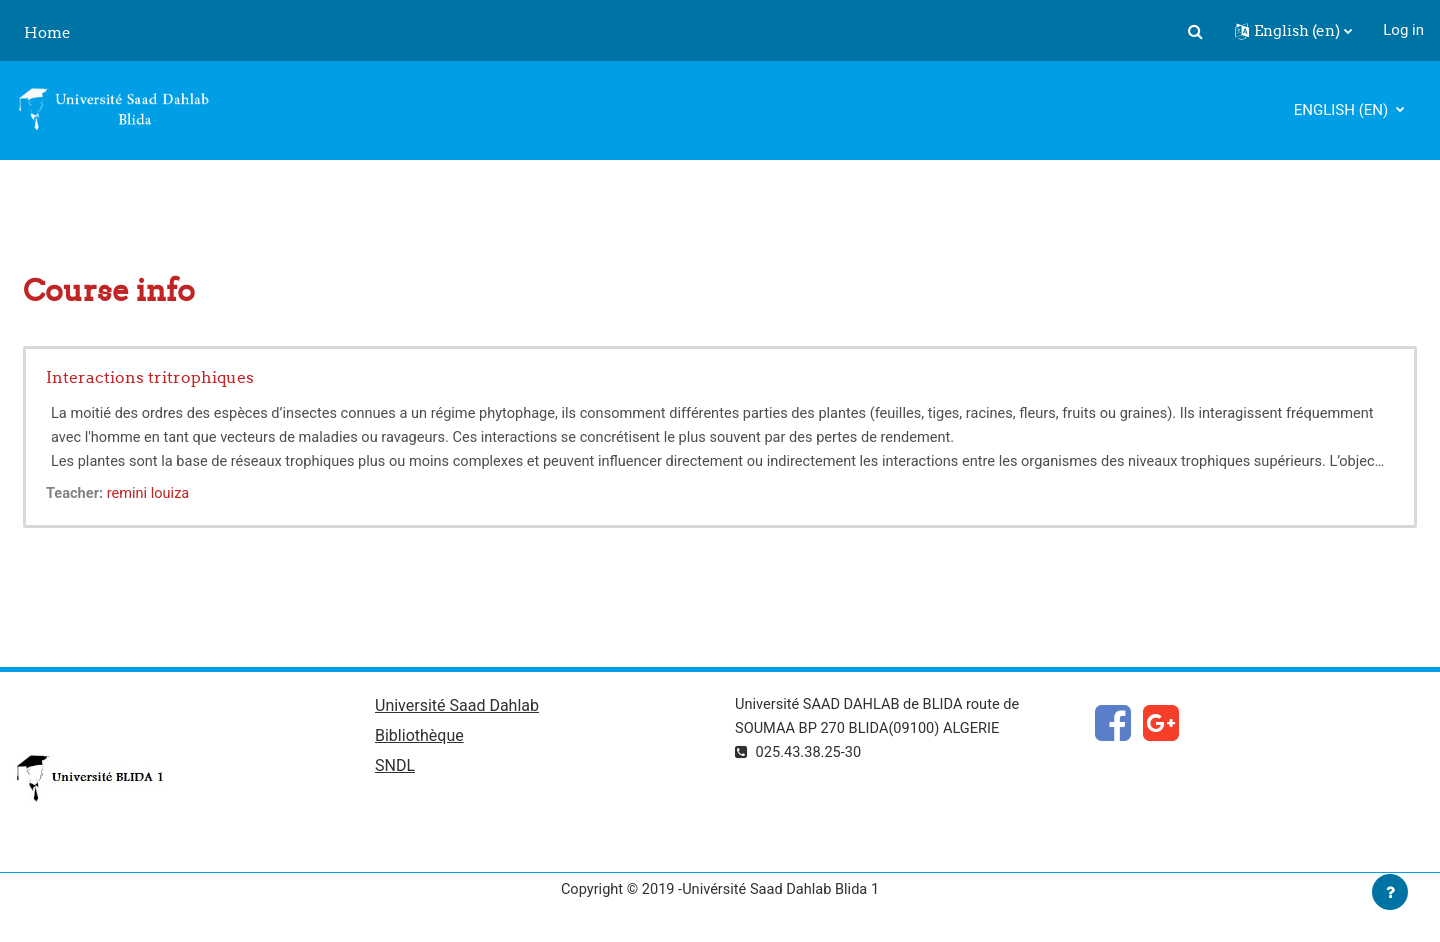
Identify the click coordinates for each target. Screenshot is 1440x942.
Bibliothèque (419, 737)
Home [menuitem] (47, 32)
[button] (1195, 31)
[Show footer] (1390, 892)
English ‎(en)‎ (1343, 110)
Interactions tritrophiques (150, 377)
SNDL (395, 768)
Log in (1403, 30)
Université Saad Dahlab (457, 707)
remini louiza (151, 493)
